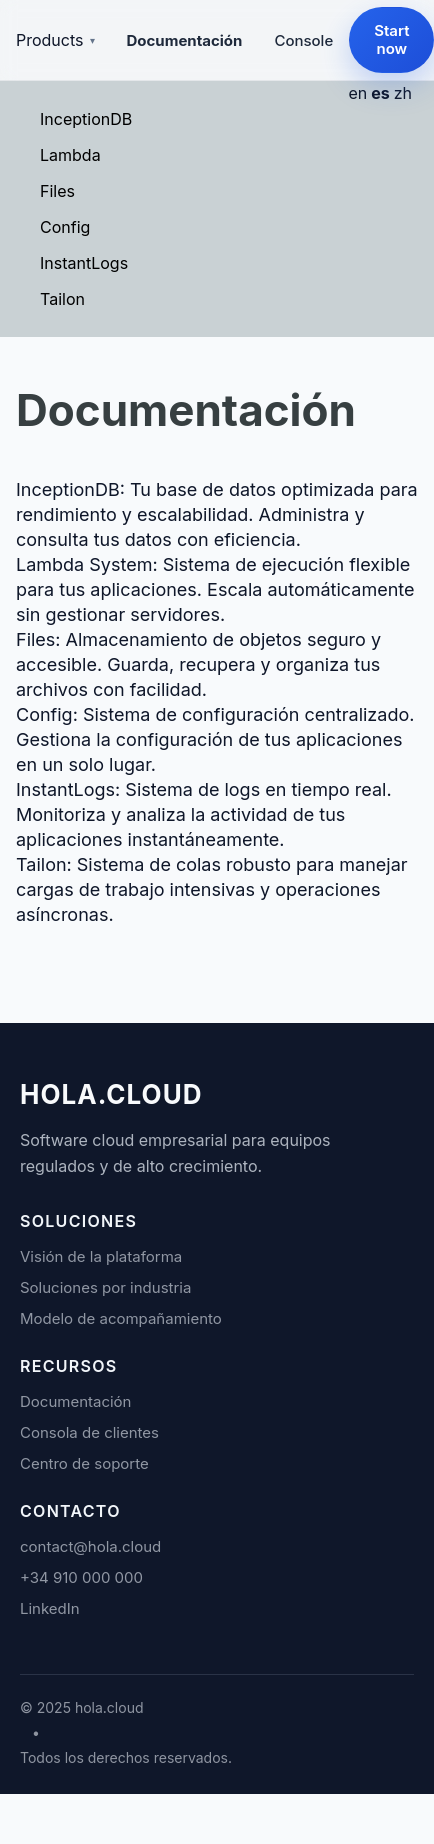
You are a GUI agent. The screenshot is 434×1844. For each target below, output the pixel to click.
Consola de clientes (89, 1432)
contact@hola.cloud (90, 1546)
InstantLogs (84, 263)
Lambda (70, 155)
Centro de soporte (84, 1463)
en (357, 93)
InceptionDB (86, 119)
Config (65, 227)
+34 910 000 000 (81, 1577)
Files (57, 191)
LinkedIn (50, 1608)
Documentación (185, 40)
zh (403, 93)
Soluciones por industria (105, 1287)
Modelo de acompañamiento (121, 1318)
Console (303, 40)
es (380, 93)
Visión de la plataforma (101, 1256)
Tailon (62, 299)
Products (55, 40)
